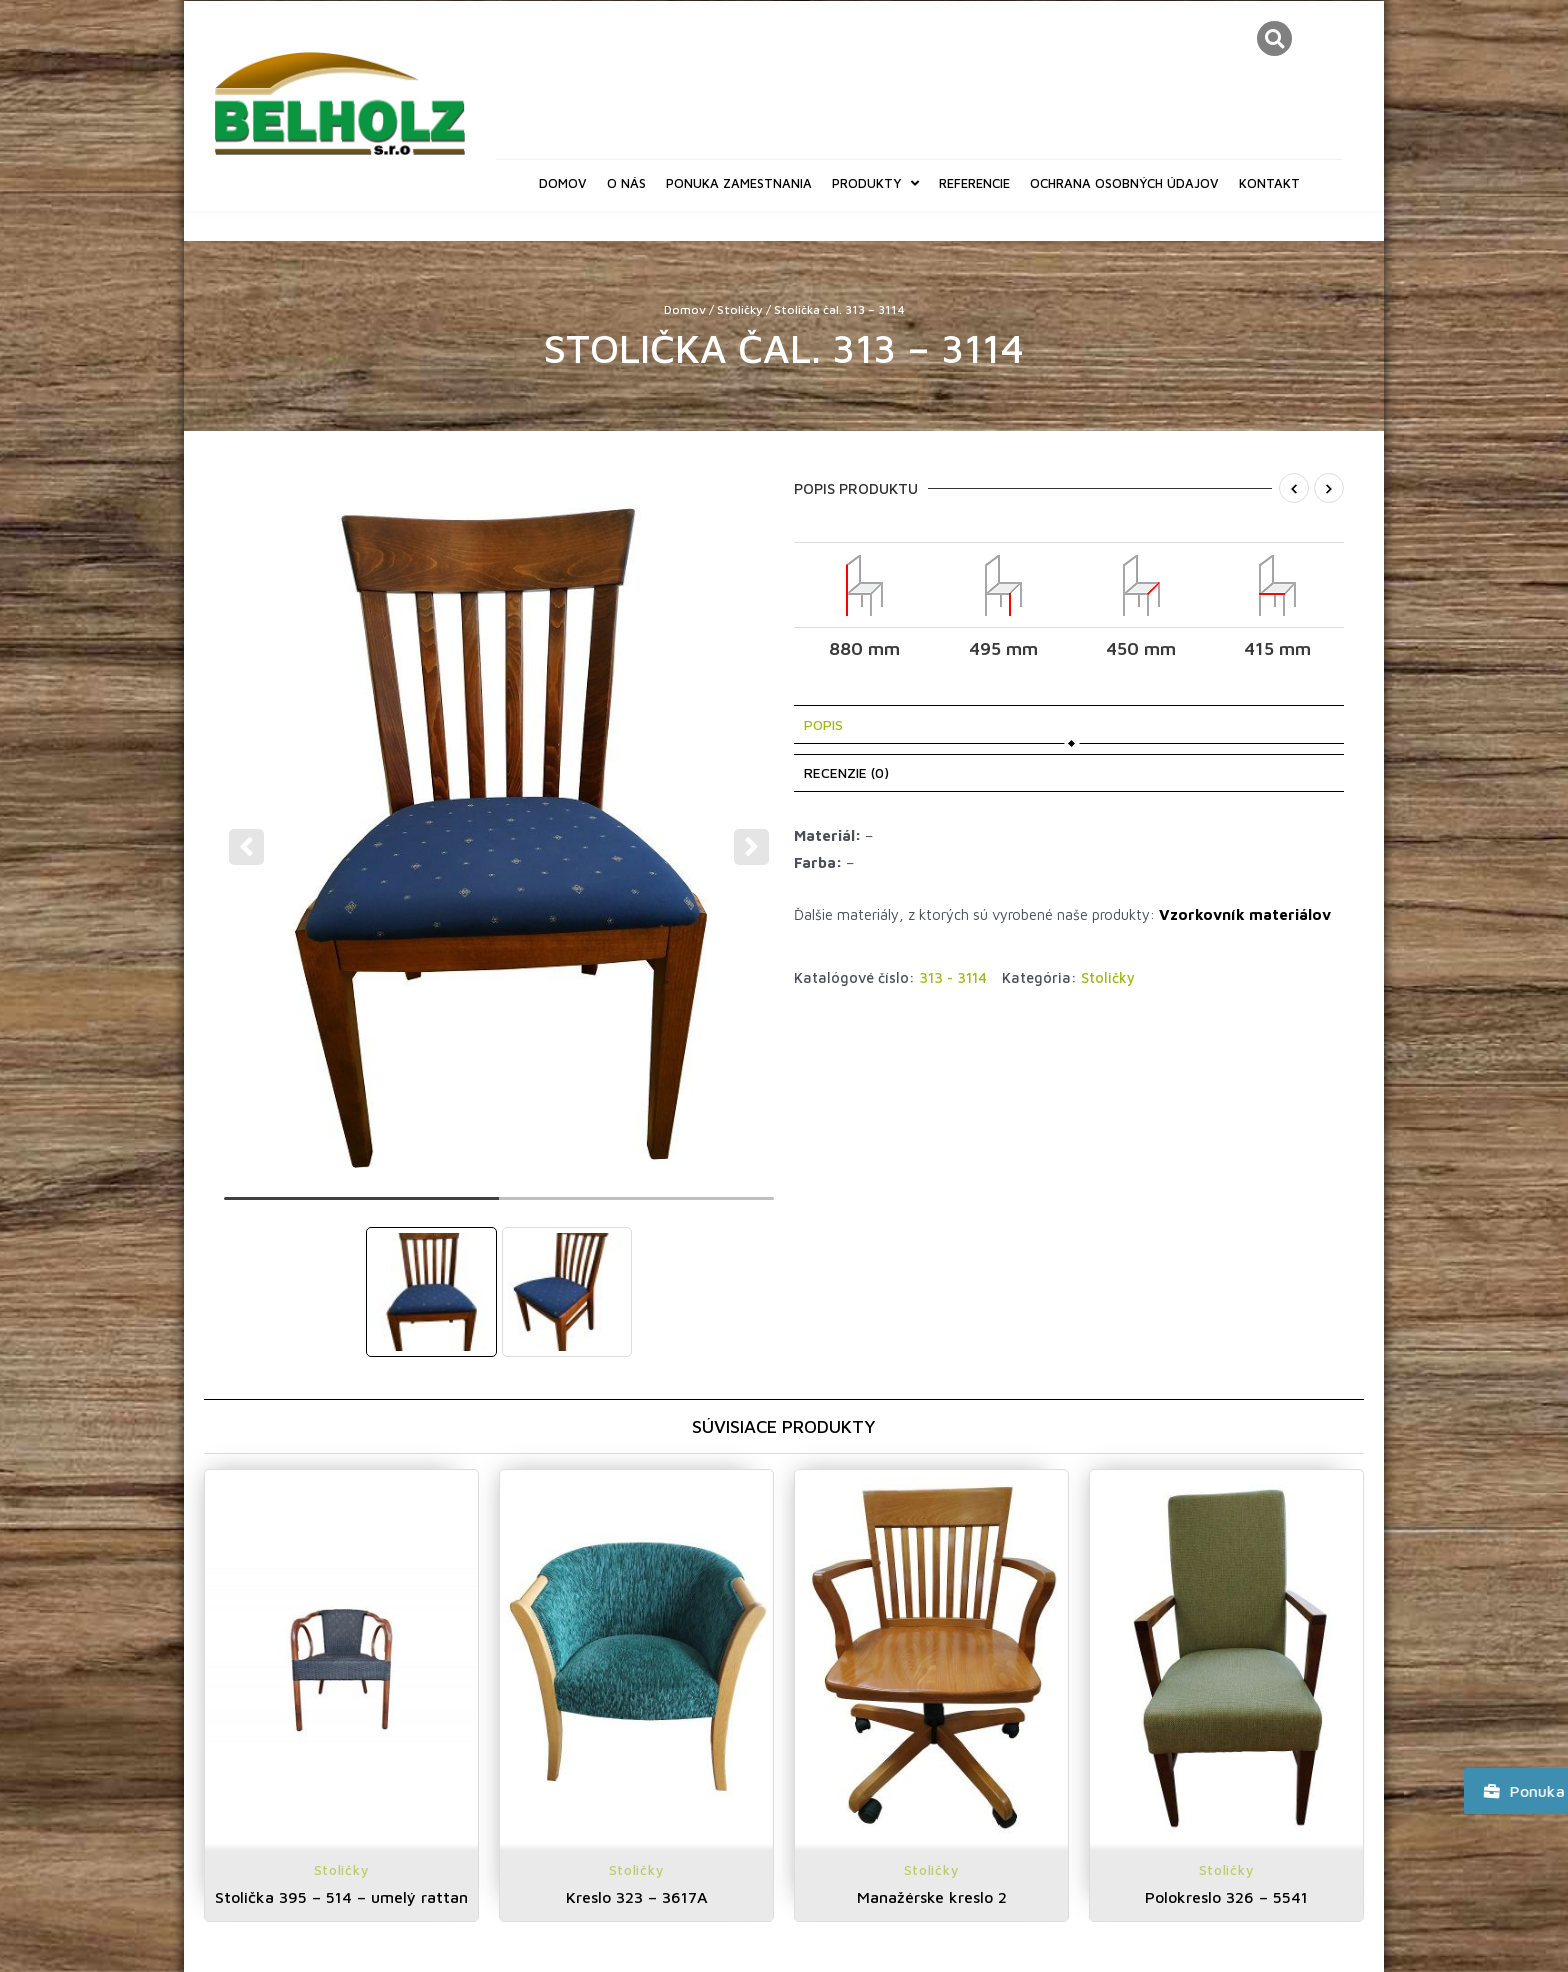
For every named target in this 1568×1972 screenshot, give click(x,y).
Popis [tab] (823, 724)
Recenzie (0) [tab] (846, 772)
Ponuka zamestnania (739, 183)
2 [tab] (636, 1207)
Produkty (875, 183)
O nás (626, 183)
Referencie (974, 183)
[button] (1274, 38)
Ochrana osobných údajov (1124, 183)
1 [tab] (361, 1207)
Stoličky (740, 309)
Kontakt (1269, 183)
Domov (563, 183)
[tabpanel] (500, 833)
